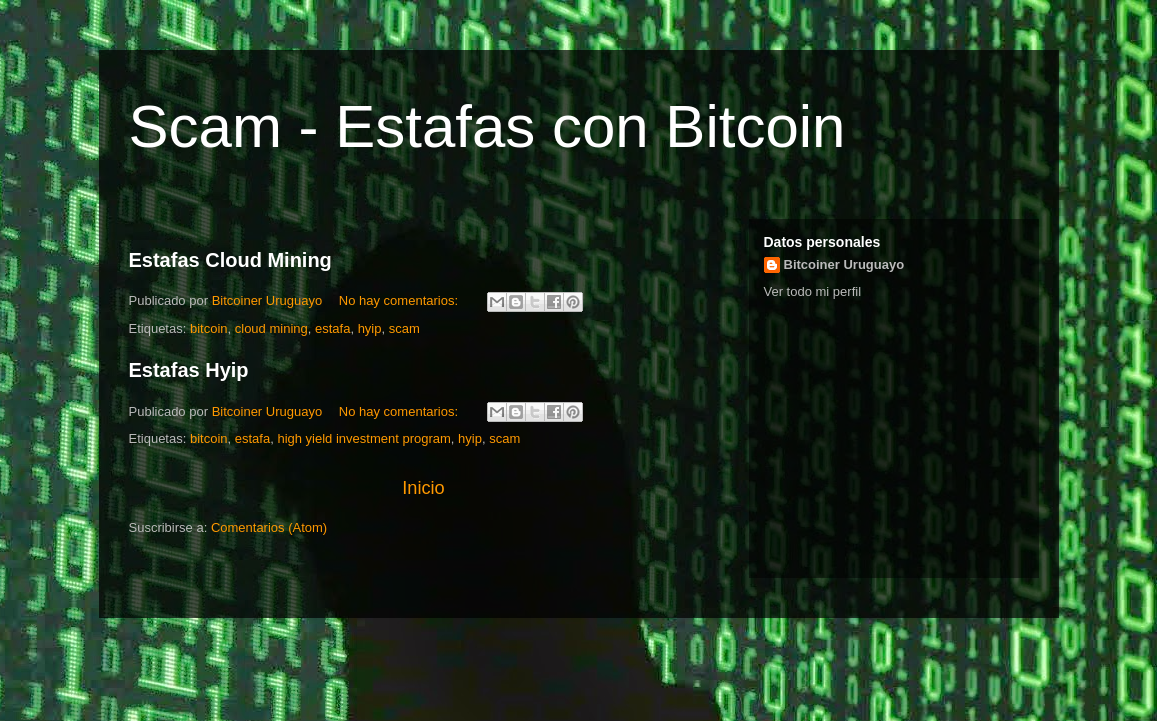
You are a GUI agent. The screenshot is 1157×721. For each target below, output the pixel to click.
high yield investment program (363, 438)
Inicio (423, 488)
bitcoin (209, 328)
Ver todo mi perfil (813, 291)
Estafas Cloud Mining (230, 260)
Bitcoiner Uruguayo (844, 264)
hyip (370, 328)
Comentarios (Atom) (269, 527)
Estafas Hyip (189, 370)
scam (404, 328)
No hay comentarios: (400, 300)
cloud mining (271, 328)
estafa (332, 328)
